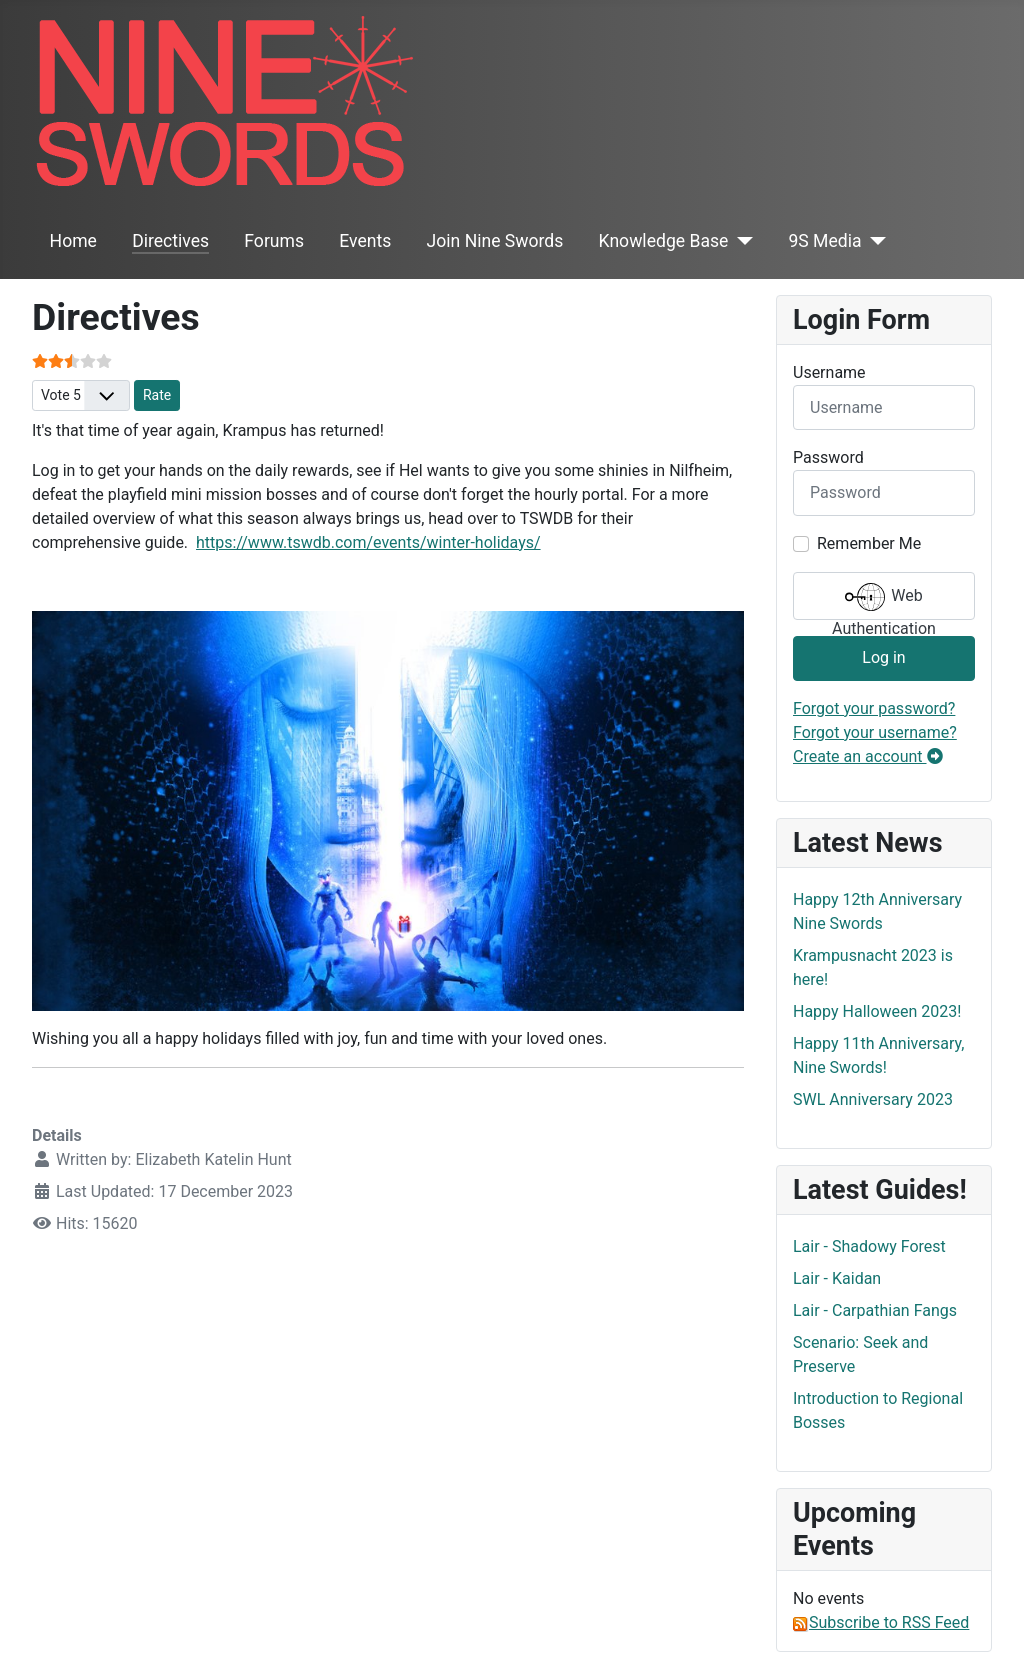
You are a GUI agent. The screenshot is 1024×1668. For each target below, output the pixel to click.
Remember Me (869, 543)
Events (365, 241)
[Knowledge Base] (740, 241)
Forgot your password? (874, 708)
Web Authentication (884, 598)
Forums (274, 241)
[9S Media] (874, 241)
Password (828, 457)
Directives (170, 241)
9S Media (824, 241)
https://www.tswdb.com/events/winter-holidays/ (368, 542)
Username (829, 372)
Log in (883, 657)
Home (73, 241)
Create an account (868, 756)
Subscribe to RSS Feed (881, 1622)
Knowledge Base (664, 241)
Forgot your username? (875, 732)
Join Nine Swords (495, 241)
